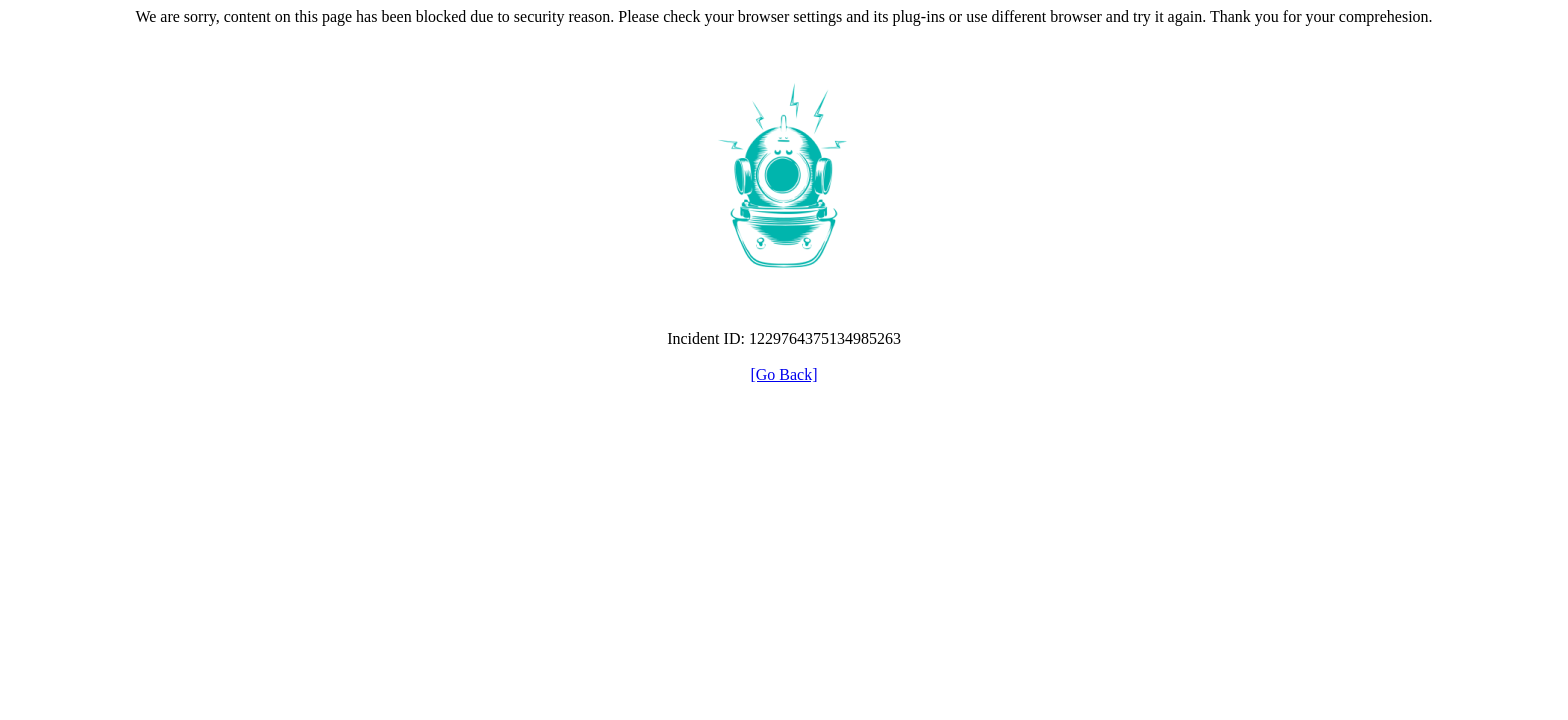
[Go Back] (783, 374)
